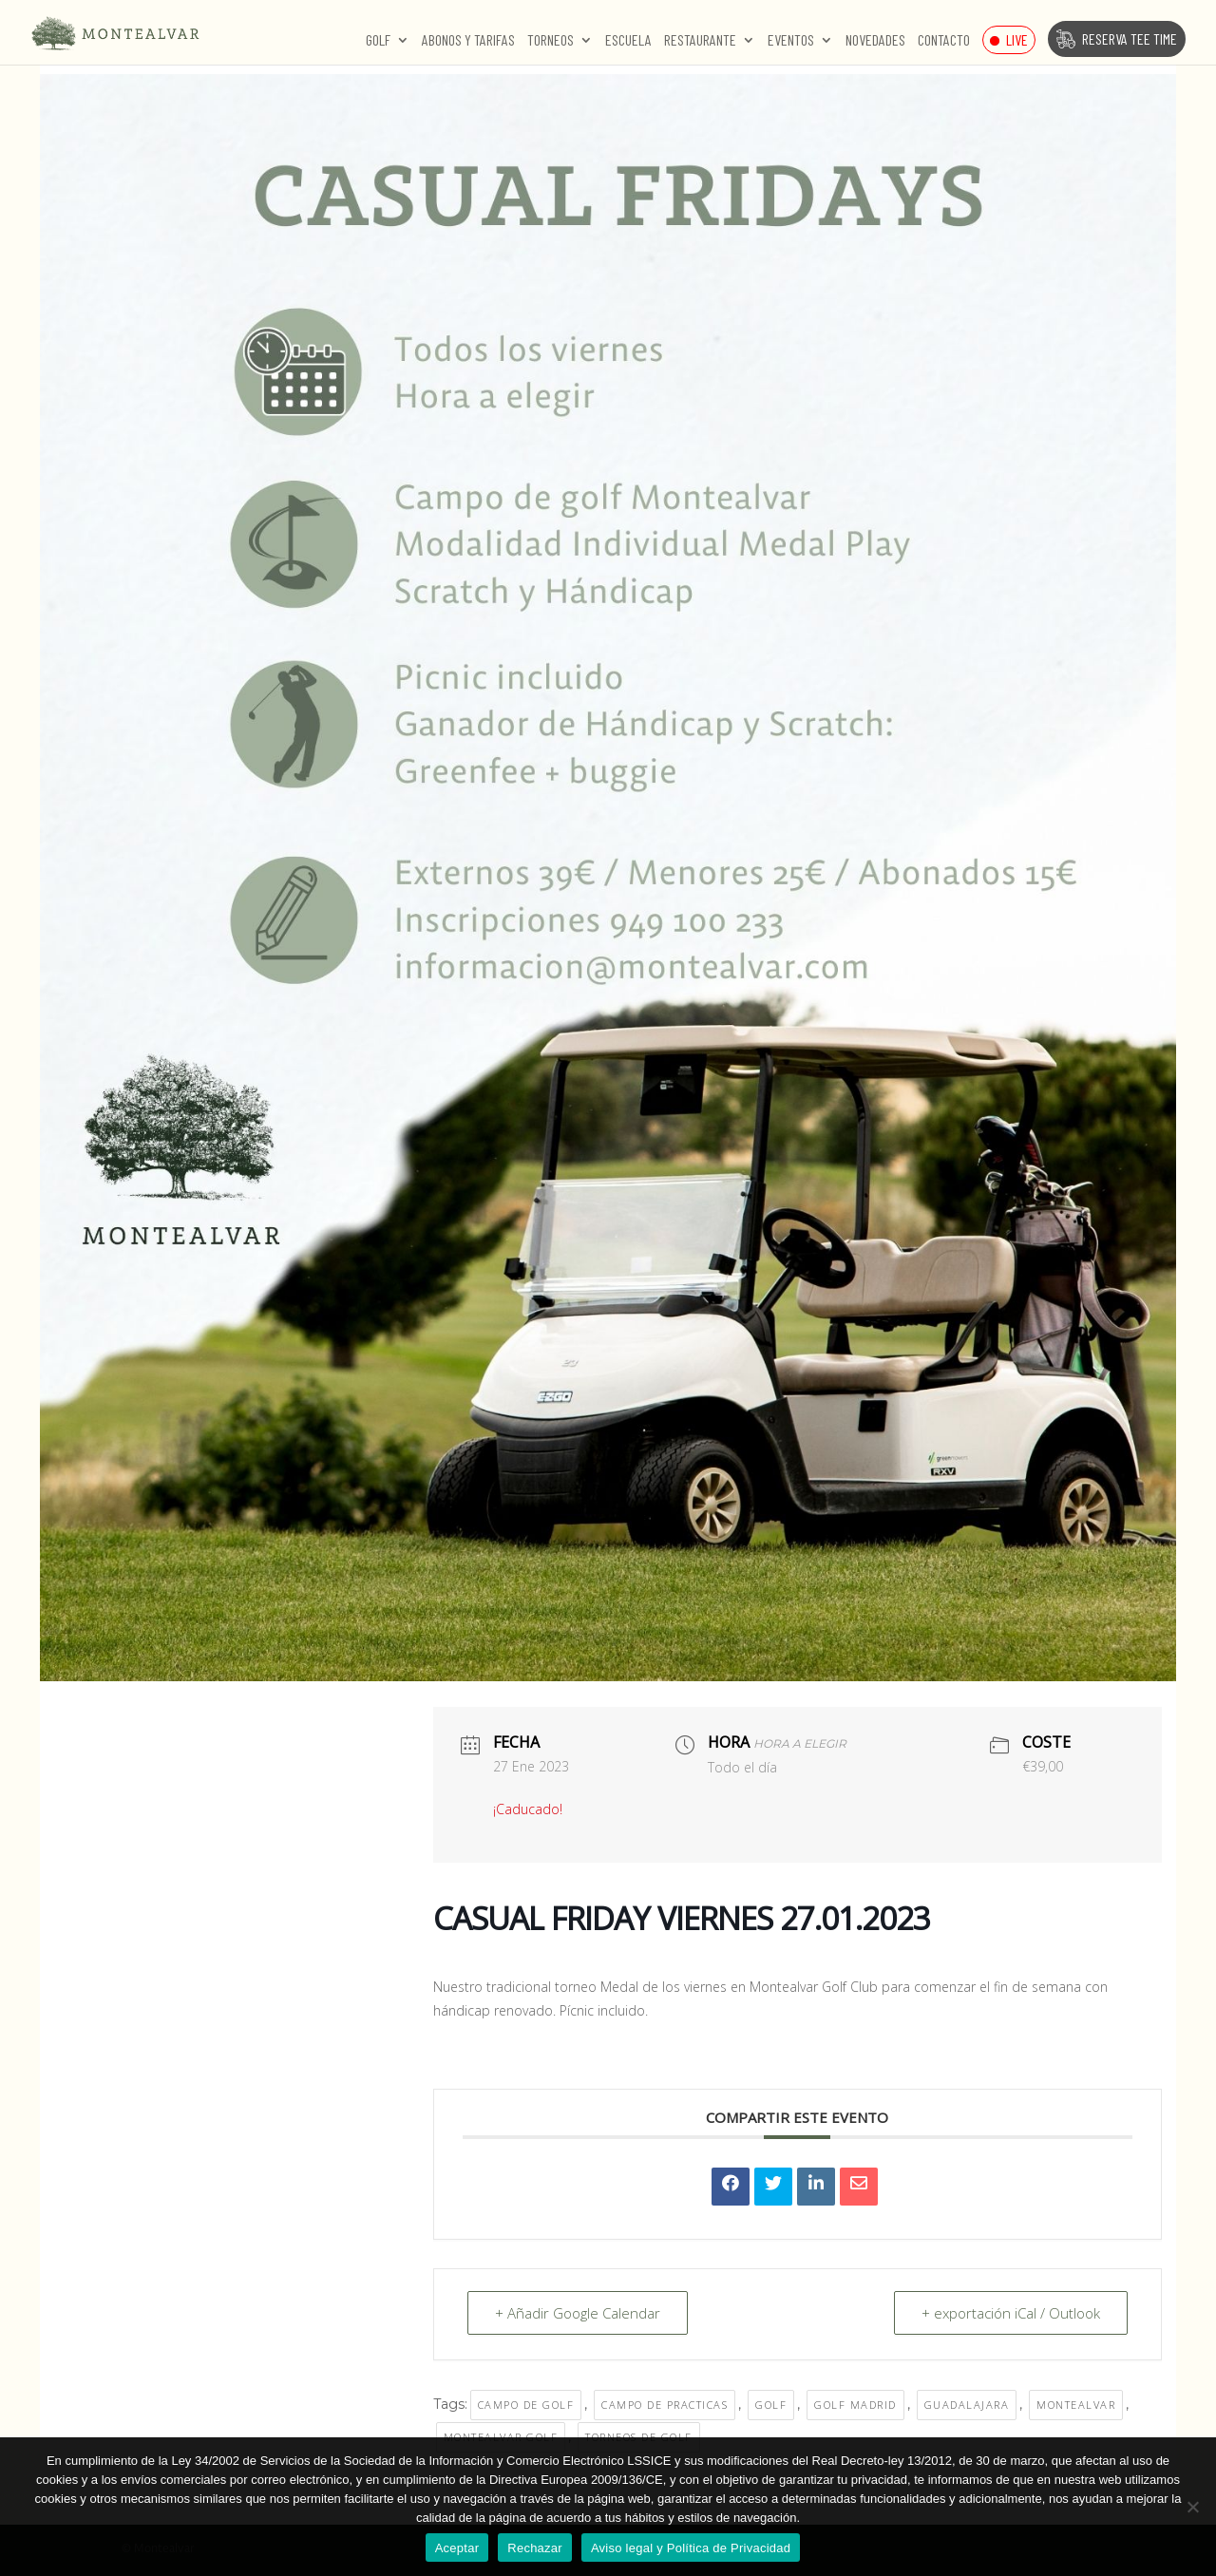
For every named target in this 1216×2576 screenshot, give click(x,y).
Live (1017, 39)
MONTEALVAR (1075, 2404)
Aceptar (457, 2548)
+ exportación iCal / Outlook (1011, 2312)
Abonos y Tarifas (468, 40)
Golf (378, 40)
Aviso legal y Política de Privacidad (690, 2548)
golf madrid (855, 2404)
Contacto (944, 40)
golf (771, 2404)
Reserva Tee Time (1129, 38)
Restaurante (700, 40)
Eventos (791, 40)
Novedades (875, 40)
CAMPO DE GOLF (526, 2404)
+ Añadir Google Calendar (577, 2312)
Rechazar (534, 2548)
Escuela (628, 40)
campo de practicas (664, 2404)
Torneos (550, 40)
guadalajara (967, 2404)
